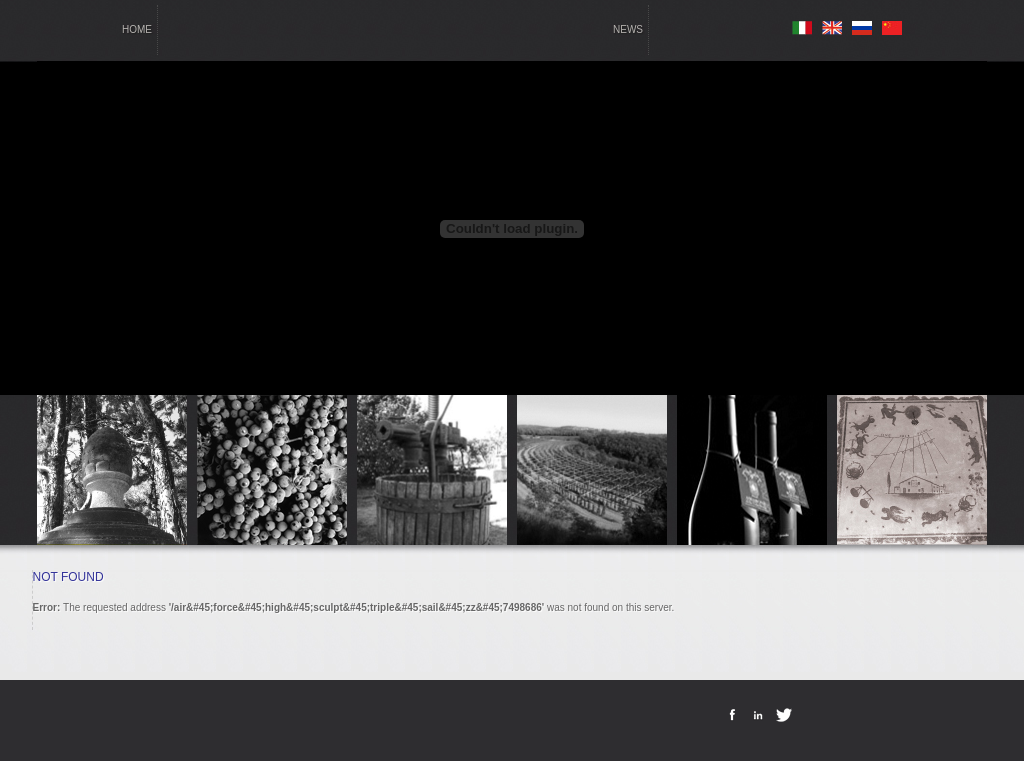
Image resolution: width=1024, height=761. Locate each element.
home (137, 29)
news (628, 29)
